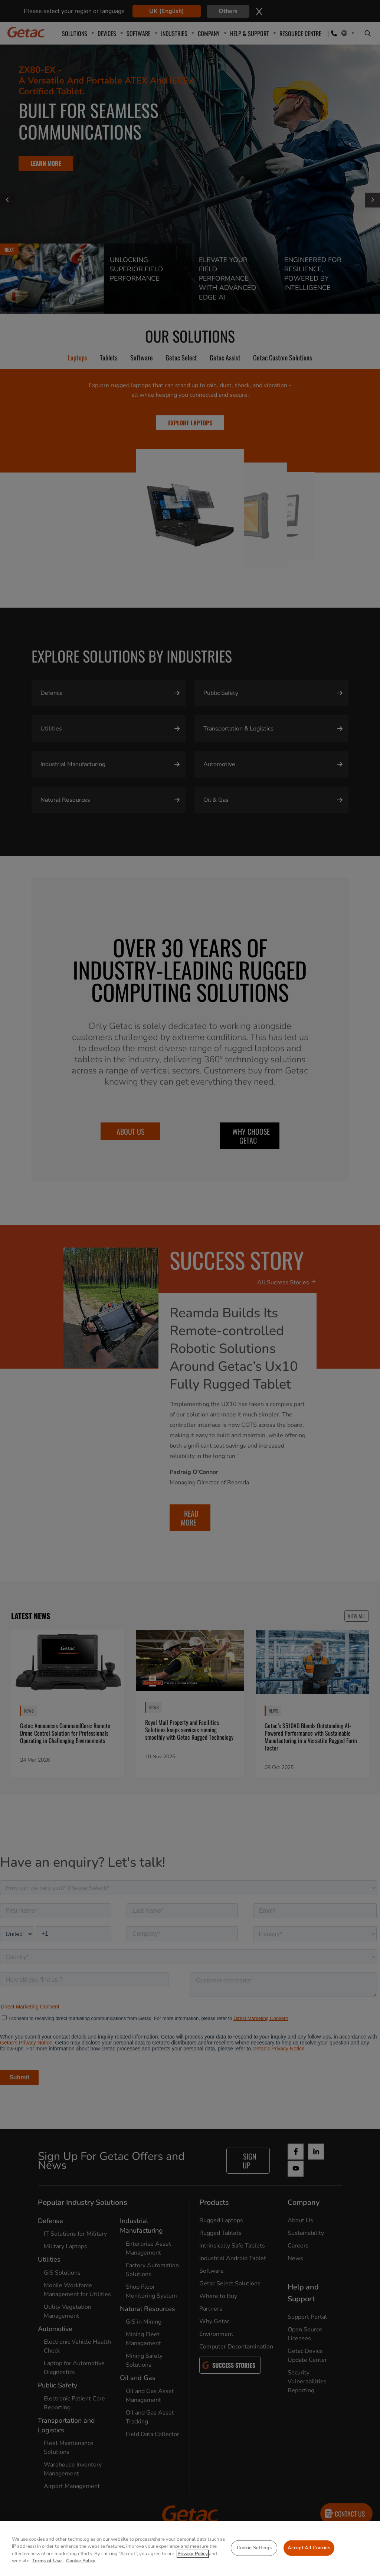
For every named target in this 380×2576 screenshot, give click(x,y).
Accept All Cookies (309, 2547)
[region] (190, 2548)
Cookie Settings (254, 2547)
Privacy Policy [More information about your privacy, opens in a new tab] (192, 2553)
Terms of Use (47, 2560)
